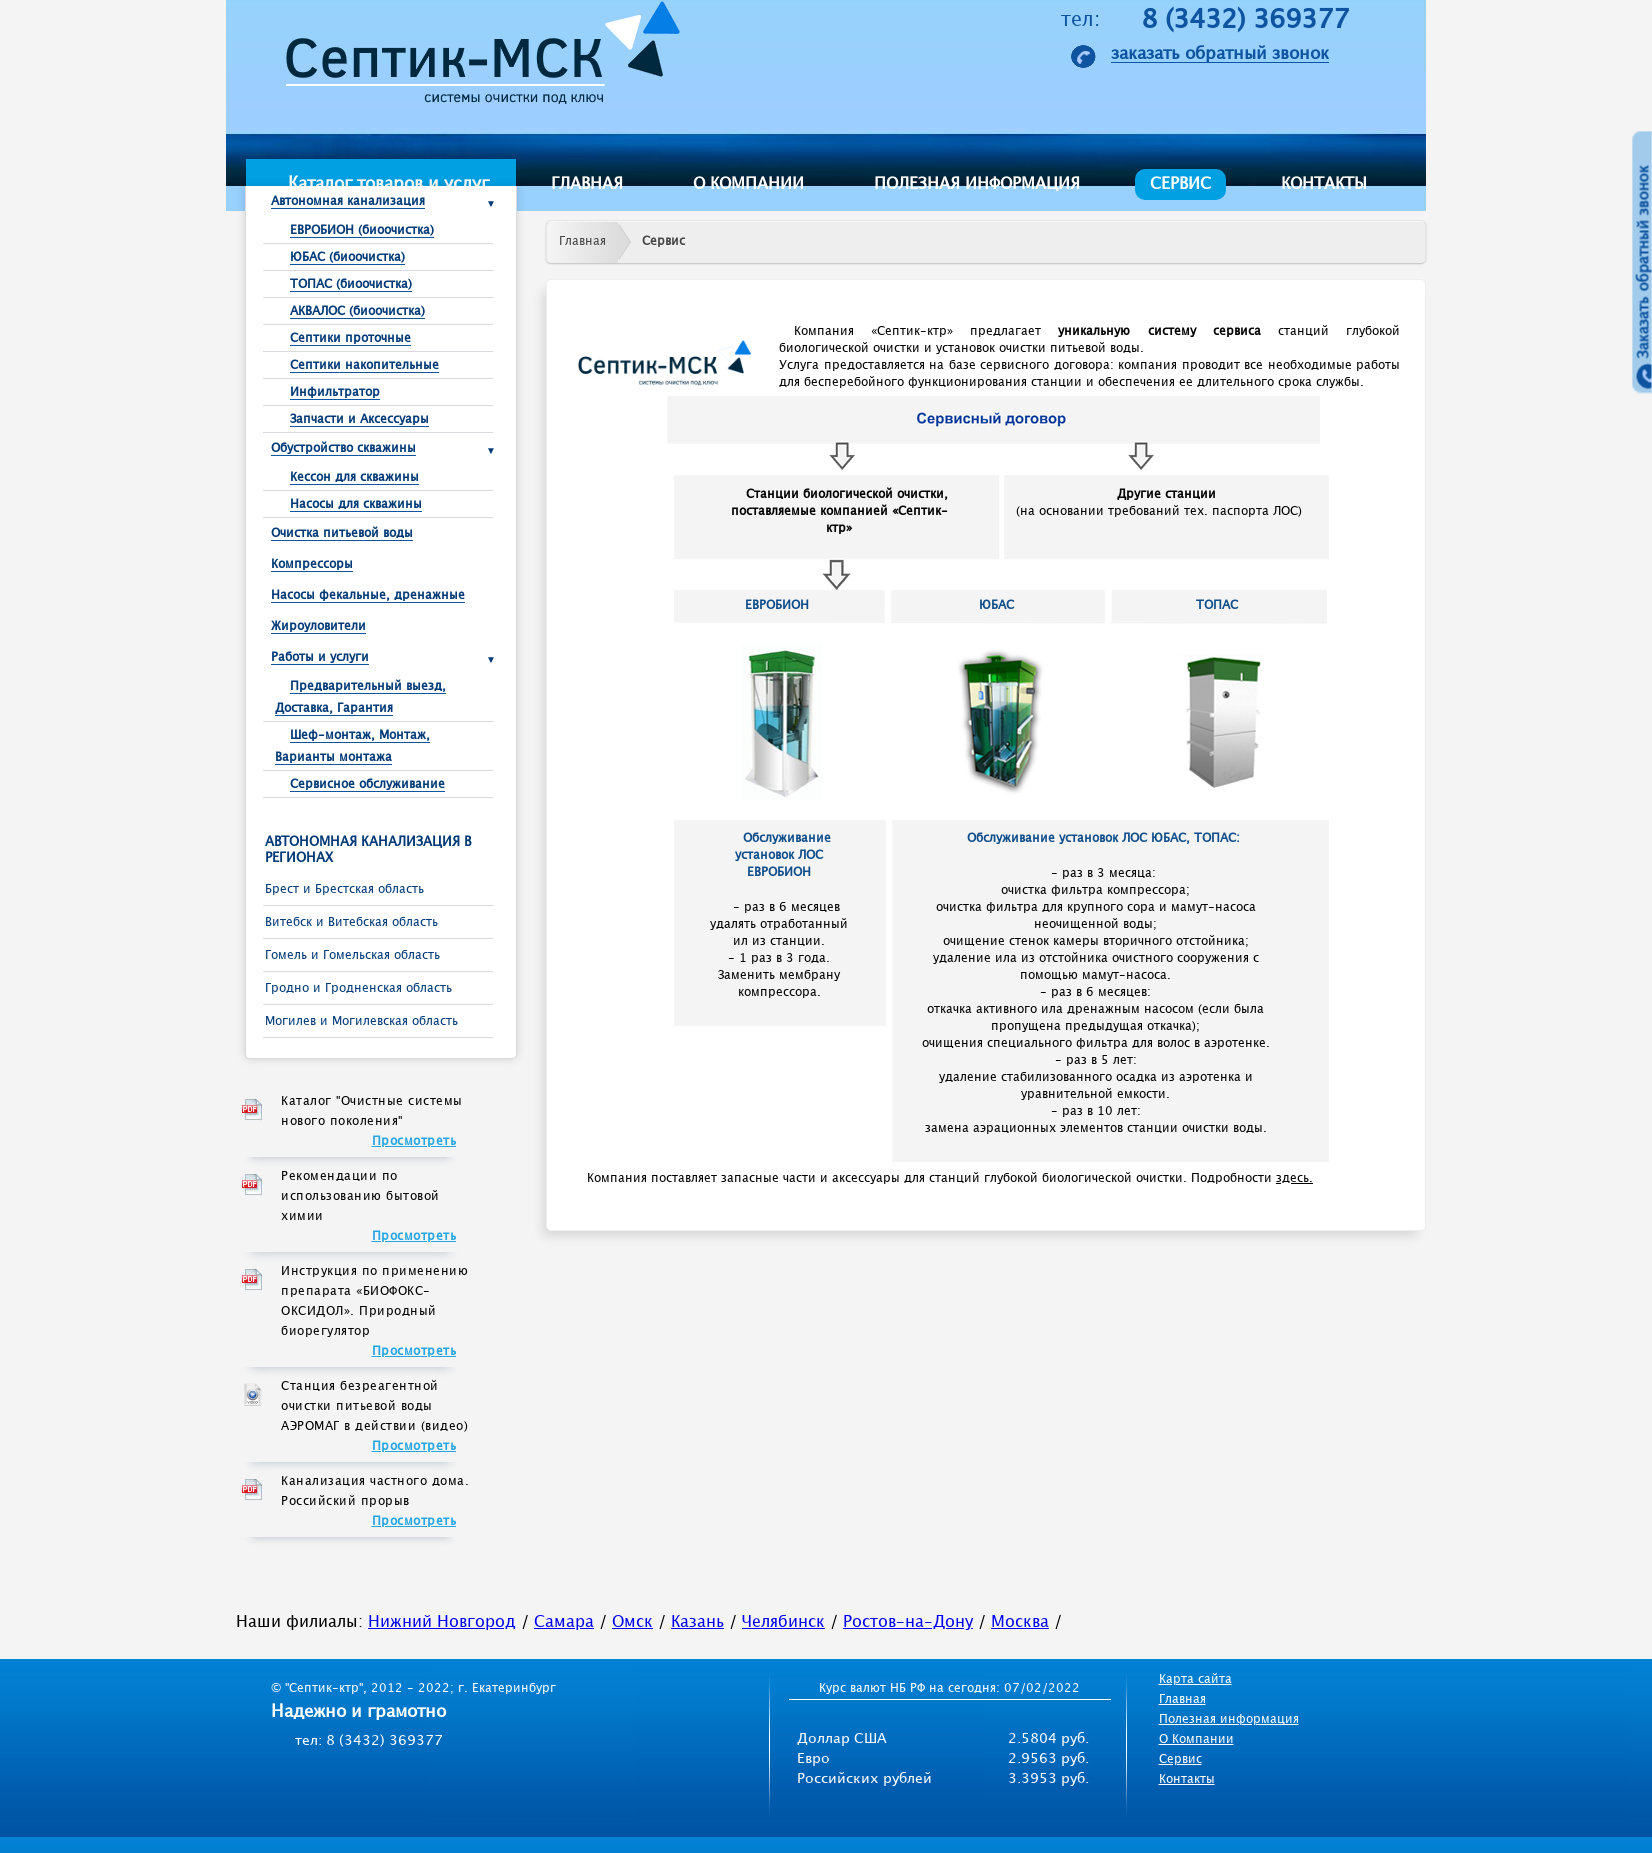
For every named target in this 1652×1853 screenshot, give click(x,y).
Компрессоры (312, 564)
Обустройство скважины (343, 448)
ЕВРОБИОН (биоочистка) (362, 230)
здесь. (1294, 1178)
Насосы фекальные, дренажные (368, 595)
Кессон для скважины (354, 477)
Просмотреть (414, 1141)
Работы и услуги (320, 657)
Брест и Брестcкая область (344, 889)
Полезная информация (977, 184)
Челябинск (783, 1622)
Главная (587, 184)
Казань (697, 1622)
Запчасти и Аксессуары (359, 419)
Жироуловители (318, 626)
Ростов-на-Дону (908, 1622)
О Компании (1196, 1739)
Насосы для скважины (356, 504)
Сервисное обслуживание (367, 784)
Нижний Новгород (442, 1622)
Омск (632, 1622)
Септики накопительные (364, 365)
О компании (748, 184)
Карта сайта (1195, 1679)
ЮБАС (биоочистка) (347, 257)
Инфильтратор (335, 392)
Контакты (1324, 184)
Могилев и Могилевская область (361, 1021)
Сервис (1180, 184)
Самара (564, 1622)
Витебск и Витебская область (351, 922)
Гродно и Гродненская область (358, 988)
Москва (1020, 1622)
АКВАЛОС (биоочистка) (357, 311)
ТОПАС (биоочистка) (351, 284)
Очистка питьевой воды (342, 533)
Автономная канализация (348, 201)
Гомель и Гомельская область (352, 955)
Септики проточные (350, 338)
